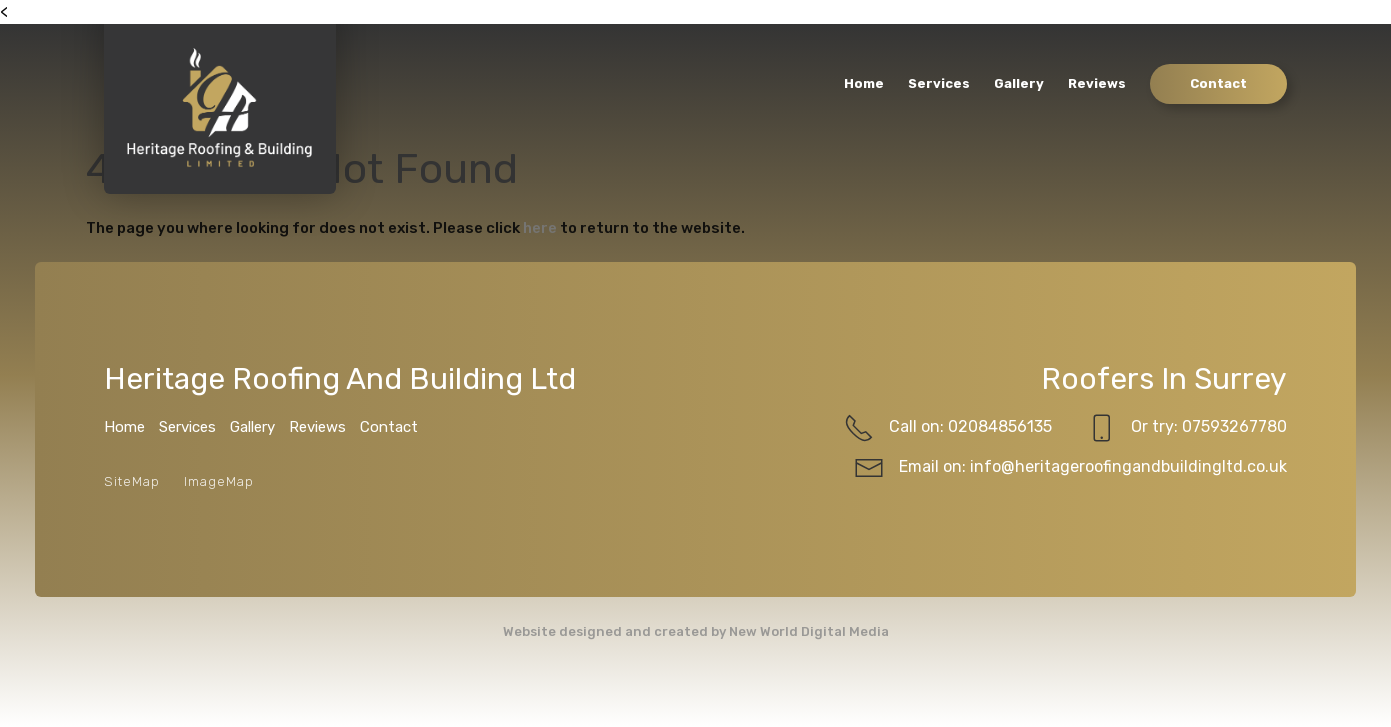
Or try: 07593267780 (1186, 428)
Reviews (1097, 83)
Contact (1218, 83)
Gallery (1019, 83)
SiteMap (132, 481)
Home (864, 83)
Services (939, 83)
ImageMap (219, 481)
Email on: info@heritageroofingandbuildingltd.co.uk (1070, 468)
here (540, 228)
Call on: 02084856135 (948, 428)
